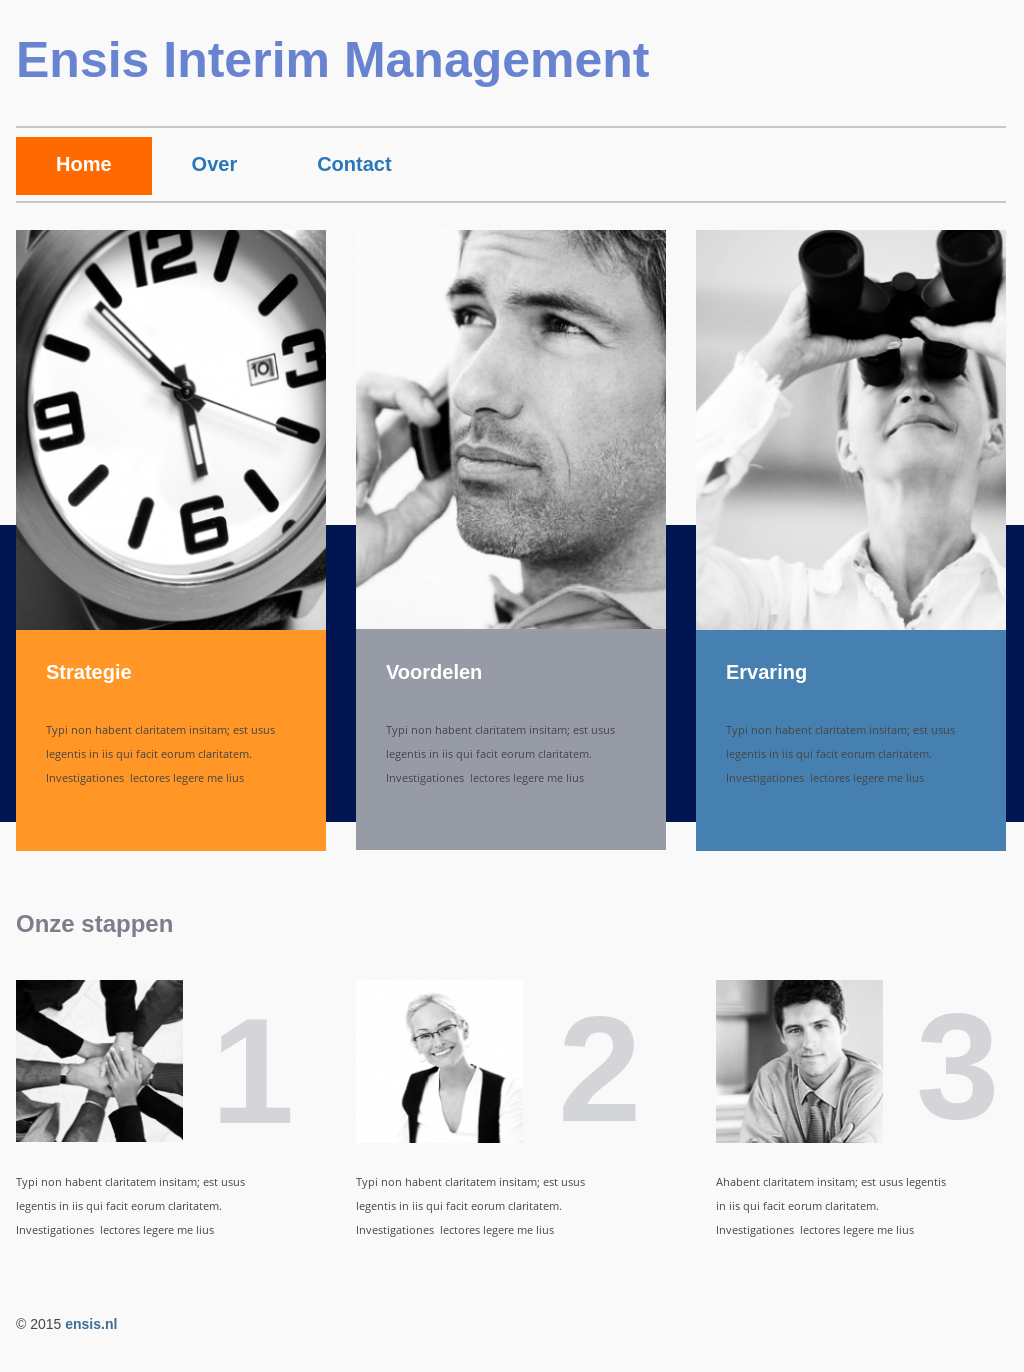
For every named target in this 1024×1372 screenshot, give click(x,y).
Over (215, 164)
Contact (354, 164)
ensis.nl (91, 1324)
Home (84, 164)
